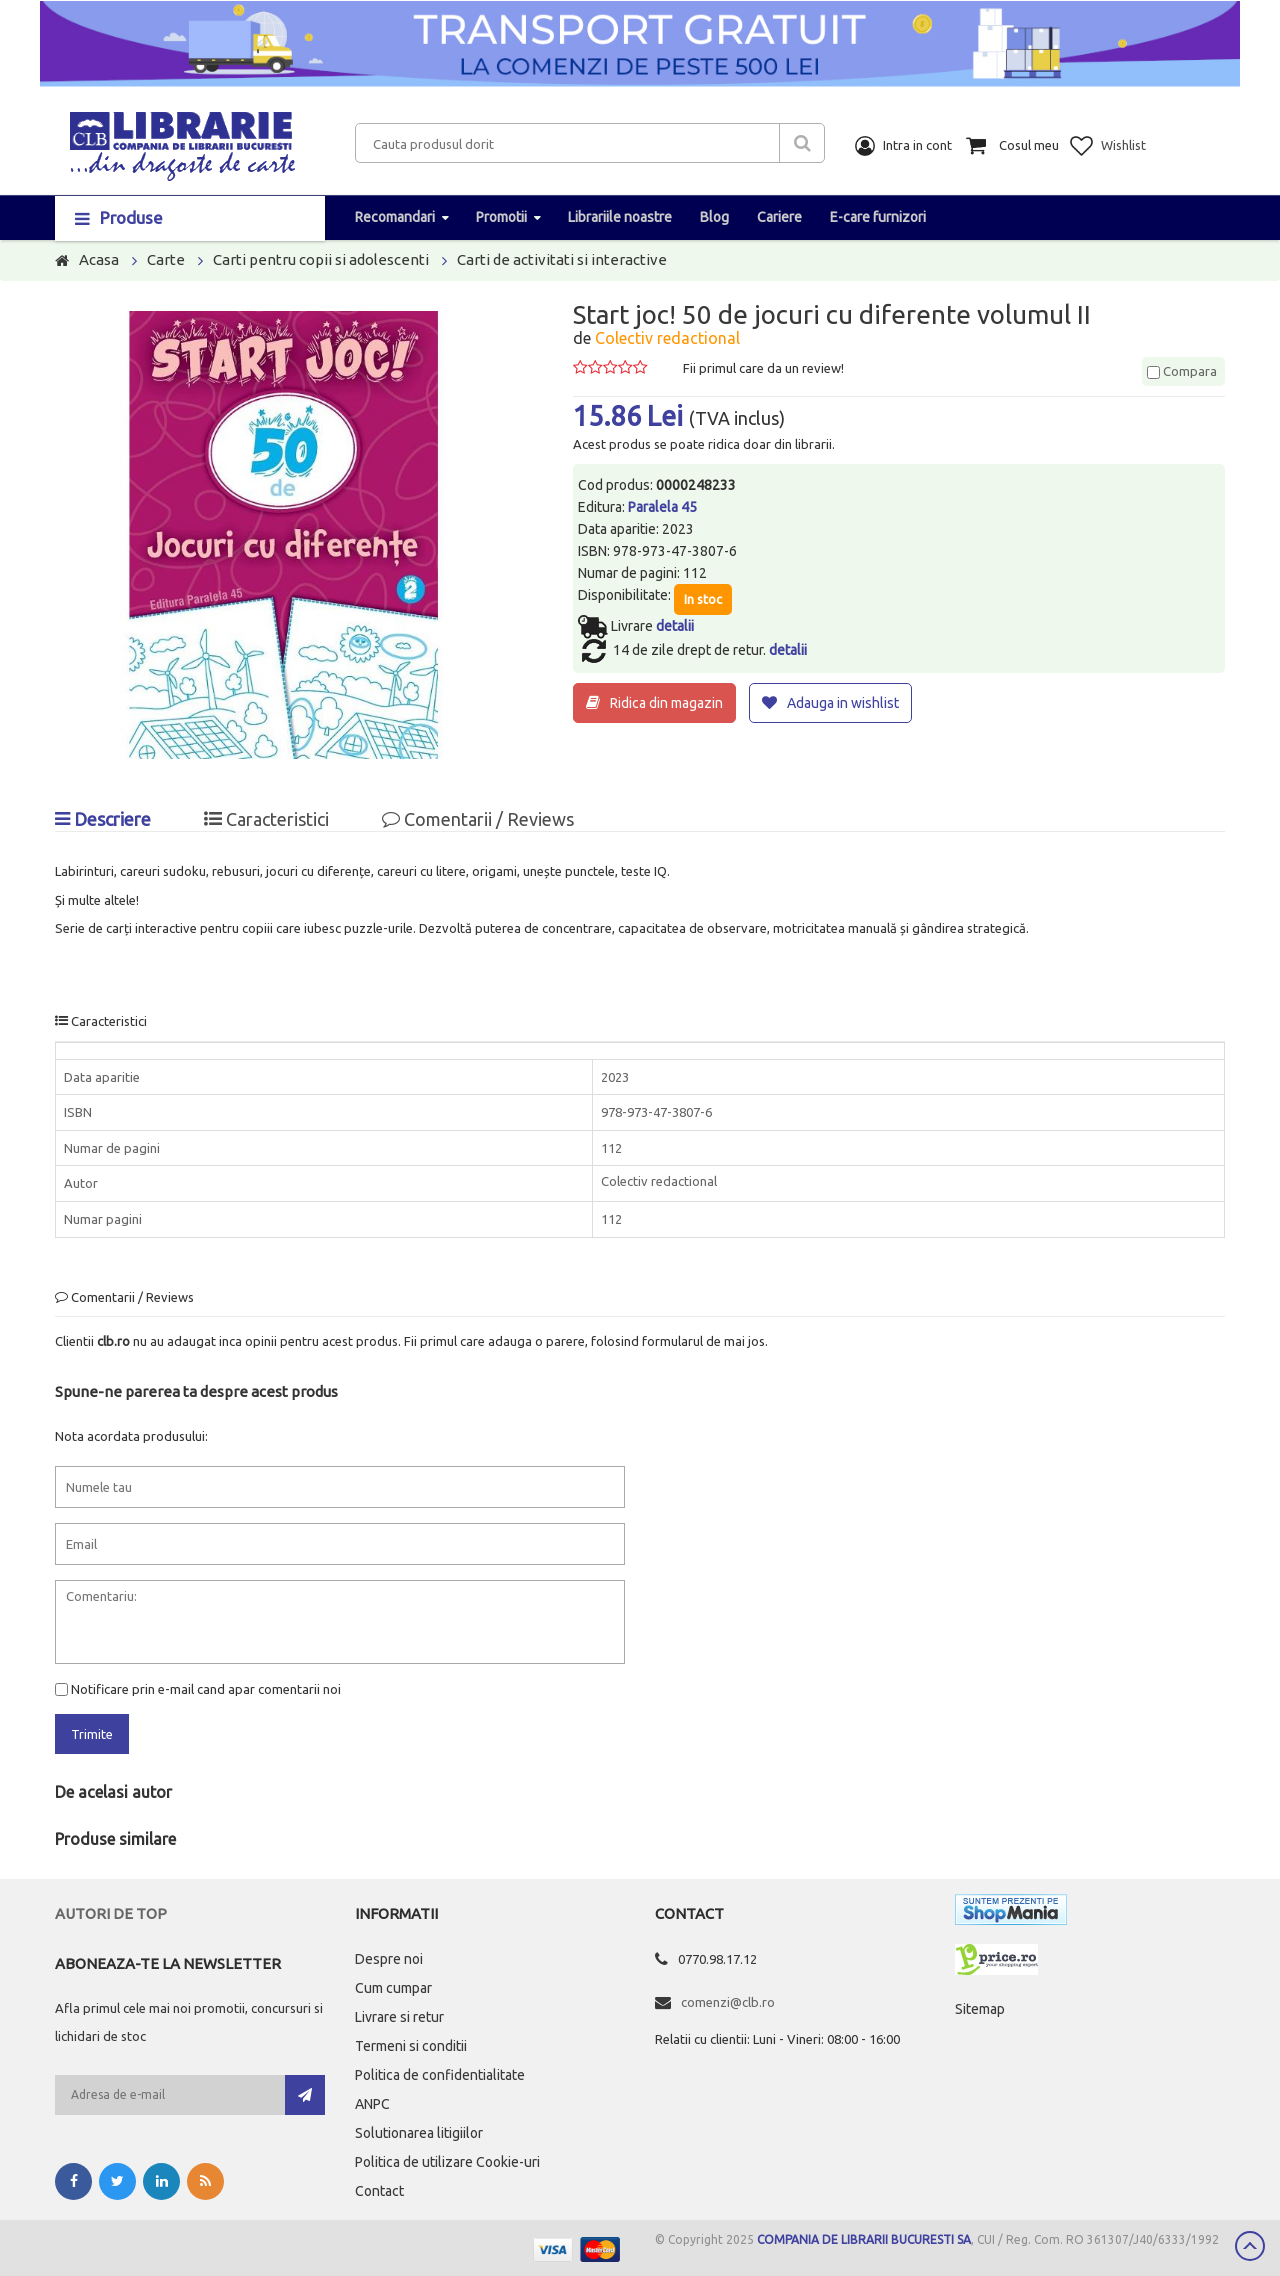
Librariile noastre (620, 217)
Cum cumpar (393, 1988)
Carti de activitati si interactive (562, 259)
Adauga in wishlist (843, 703)
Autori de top (111, 1913)
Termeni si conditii (411, 2046)
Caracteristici (266, 819)
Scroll (1250, 2246)
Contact (379, 2191)
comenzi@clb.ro (728, 2002)
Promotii (501, 217)
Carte (166, 259)
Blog (714, 217)
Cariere (779, 217)
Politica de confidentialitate (440, 2075)
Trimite (92, 1734)
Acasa (99, 259)
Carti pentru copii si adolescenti (321, 259)
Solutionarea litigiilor (419, 2133)
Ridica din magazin (666, 703)
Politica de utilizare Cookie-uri (447, 2162)
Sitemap (980, 2009)
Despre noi (389, 1959)
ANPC (372, 2104)
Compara (1182, 371)
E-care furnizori (878, 217)
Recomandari (395, 217)
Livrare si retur (399, 2017)
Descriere (103, 819)
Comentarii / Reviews (478, 819)
